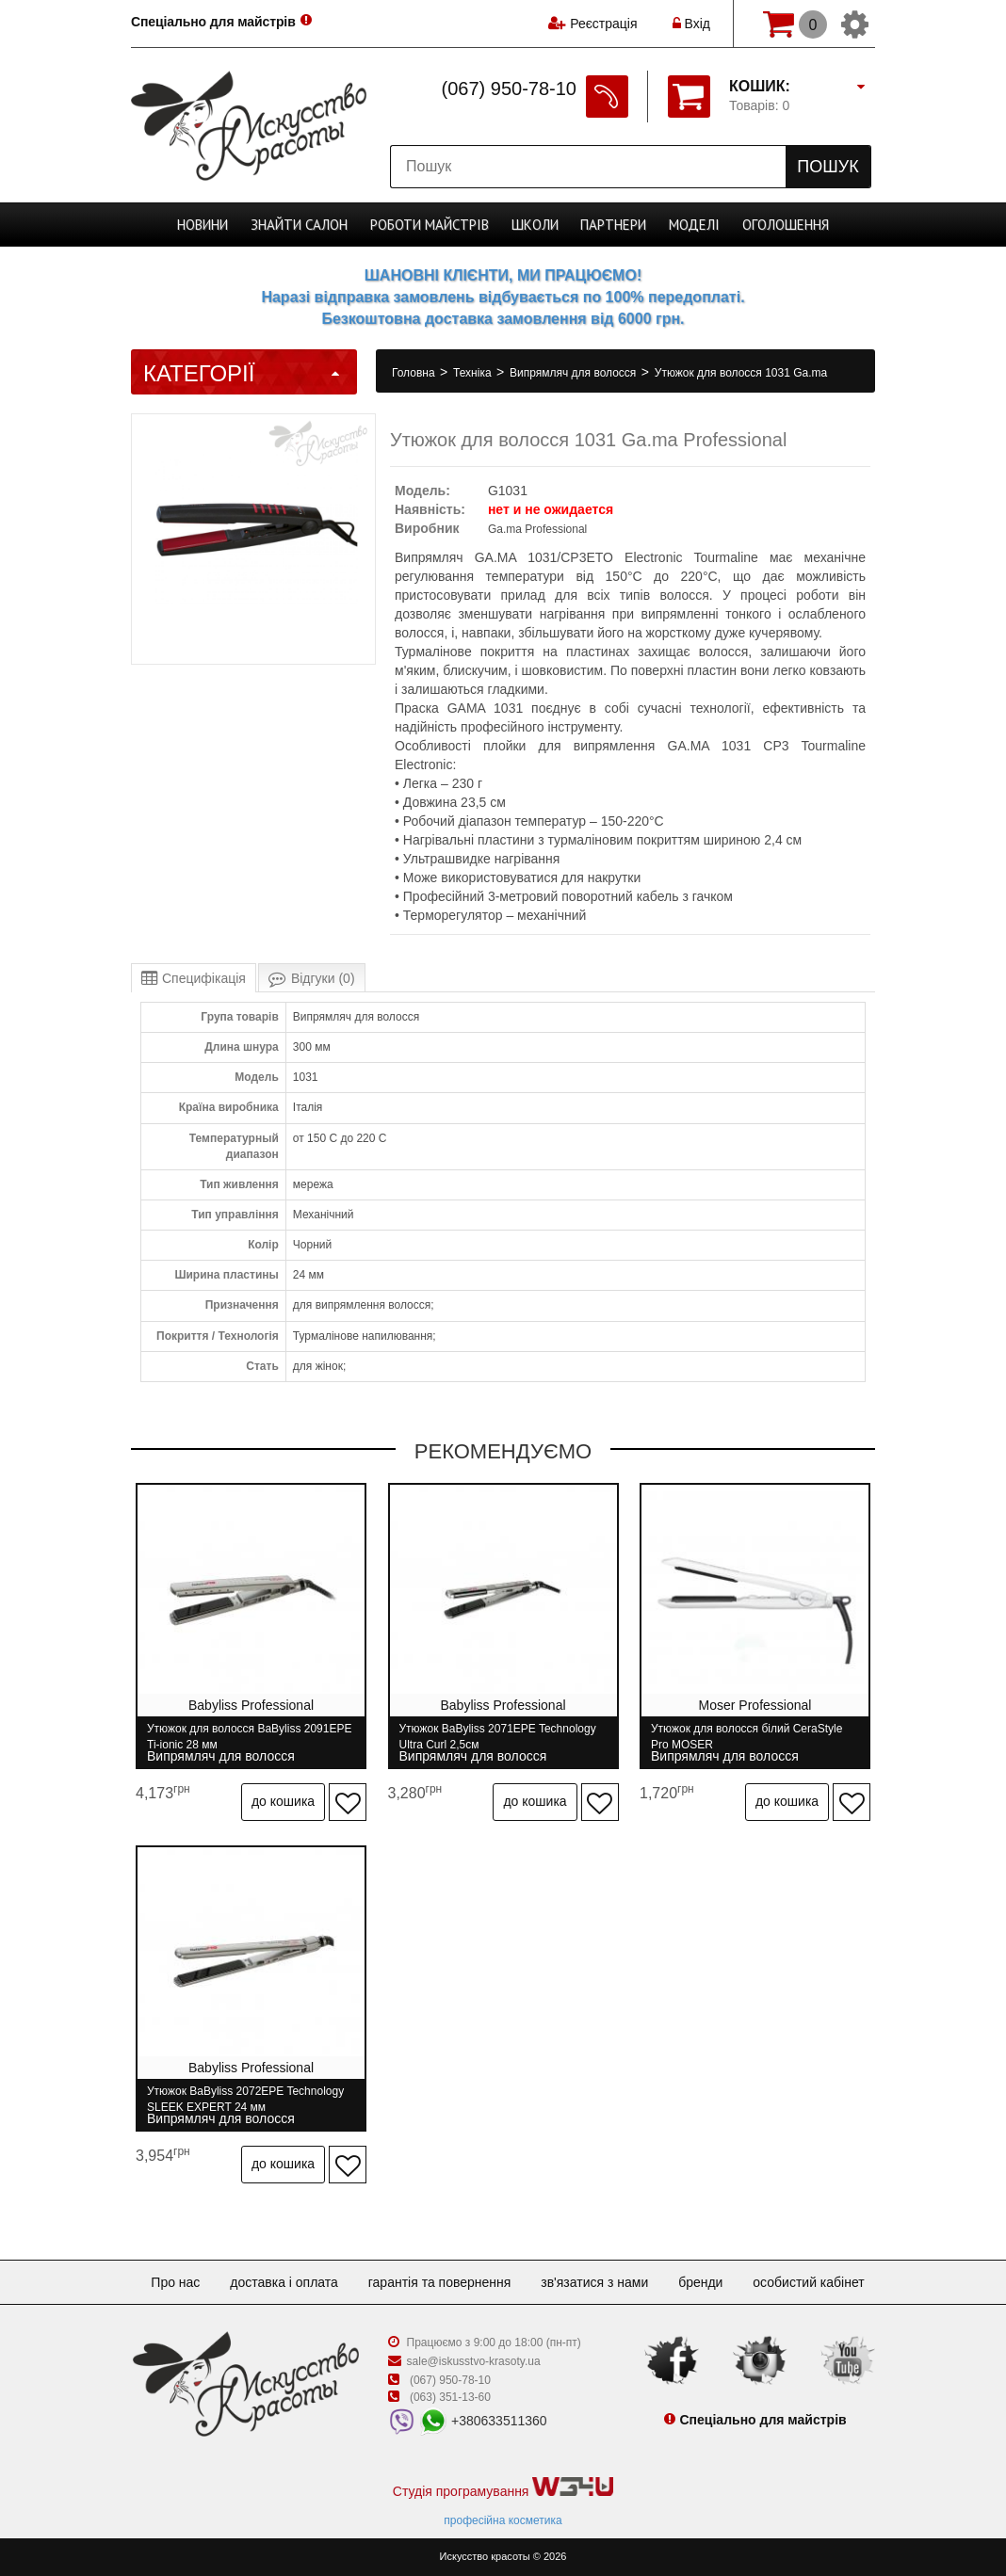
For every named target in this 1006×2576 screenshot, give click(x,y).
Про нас (175, 2282)
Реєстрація (603, 23)
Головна (415, 372)
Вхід (691, 23)
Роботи (429, 224)
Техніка (474, 372)
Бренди (700, 2282)
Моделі (694, 224)
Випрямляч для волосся (575, 372)
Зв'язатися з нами (594, 2282)
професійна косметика (502, 2520)
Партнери (613, 224)
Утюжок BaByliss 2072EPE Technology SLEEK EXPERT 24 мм (245, 2099)
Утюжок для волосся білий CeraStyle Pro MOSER (746, 1736)
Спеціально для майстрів (214, 21)
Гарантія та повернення (439, 2282)
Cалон (299, 224)
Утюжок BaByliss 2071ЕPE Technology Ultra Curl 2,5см (497, 1736)
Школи (535, 224)
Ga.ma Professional (537, 529)
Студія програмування (503, 2488)
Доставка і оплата (284, 2282)
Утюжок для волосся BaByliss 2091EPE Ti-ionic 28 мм (249, 1736)
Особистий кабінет (808, 2282)
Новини (202, 224)
